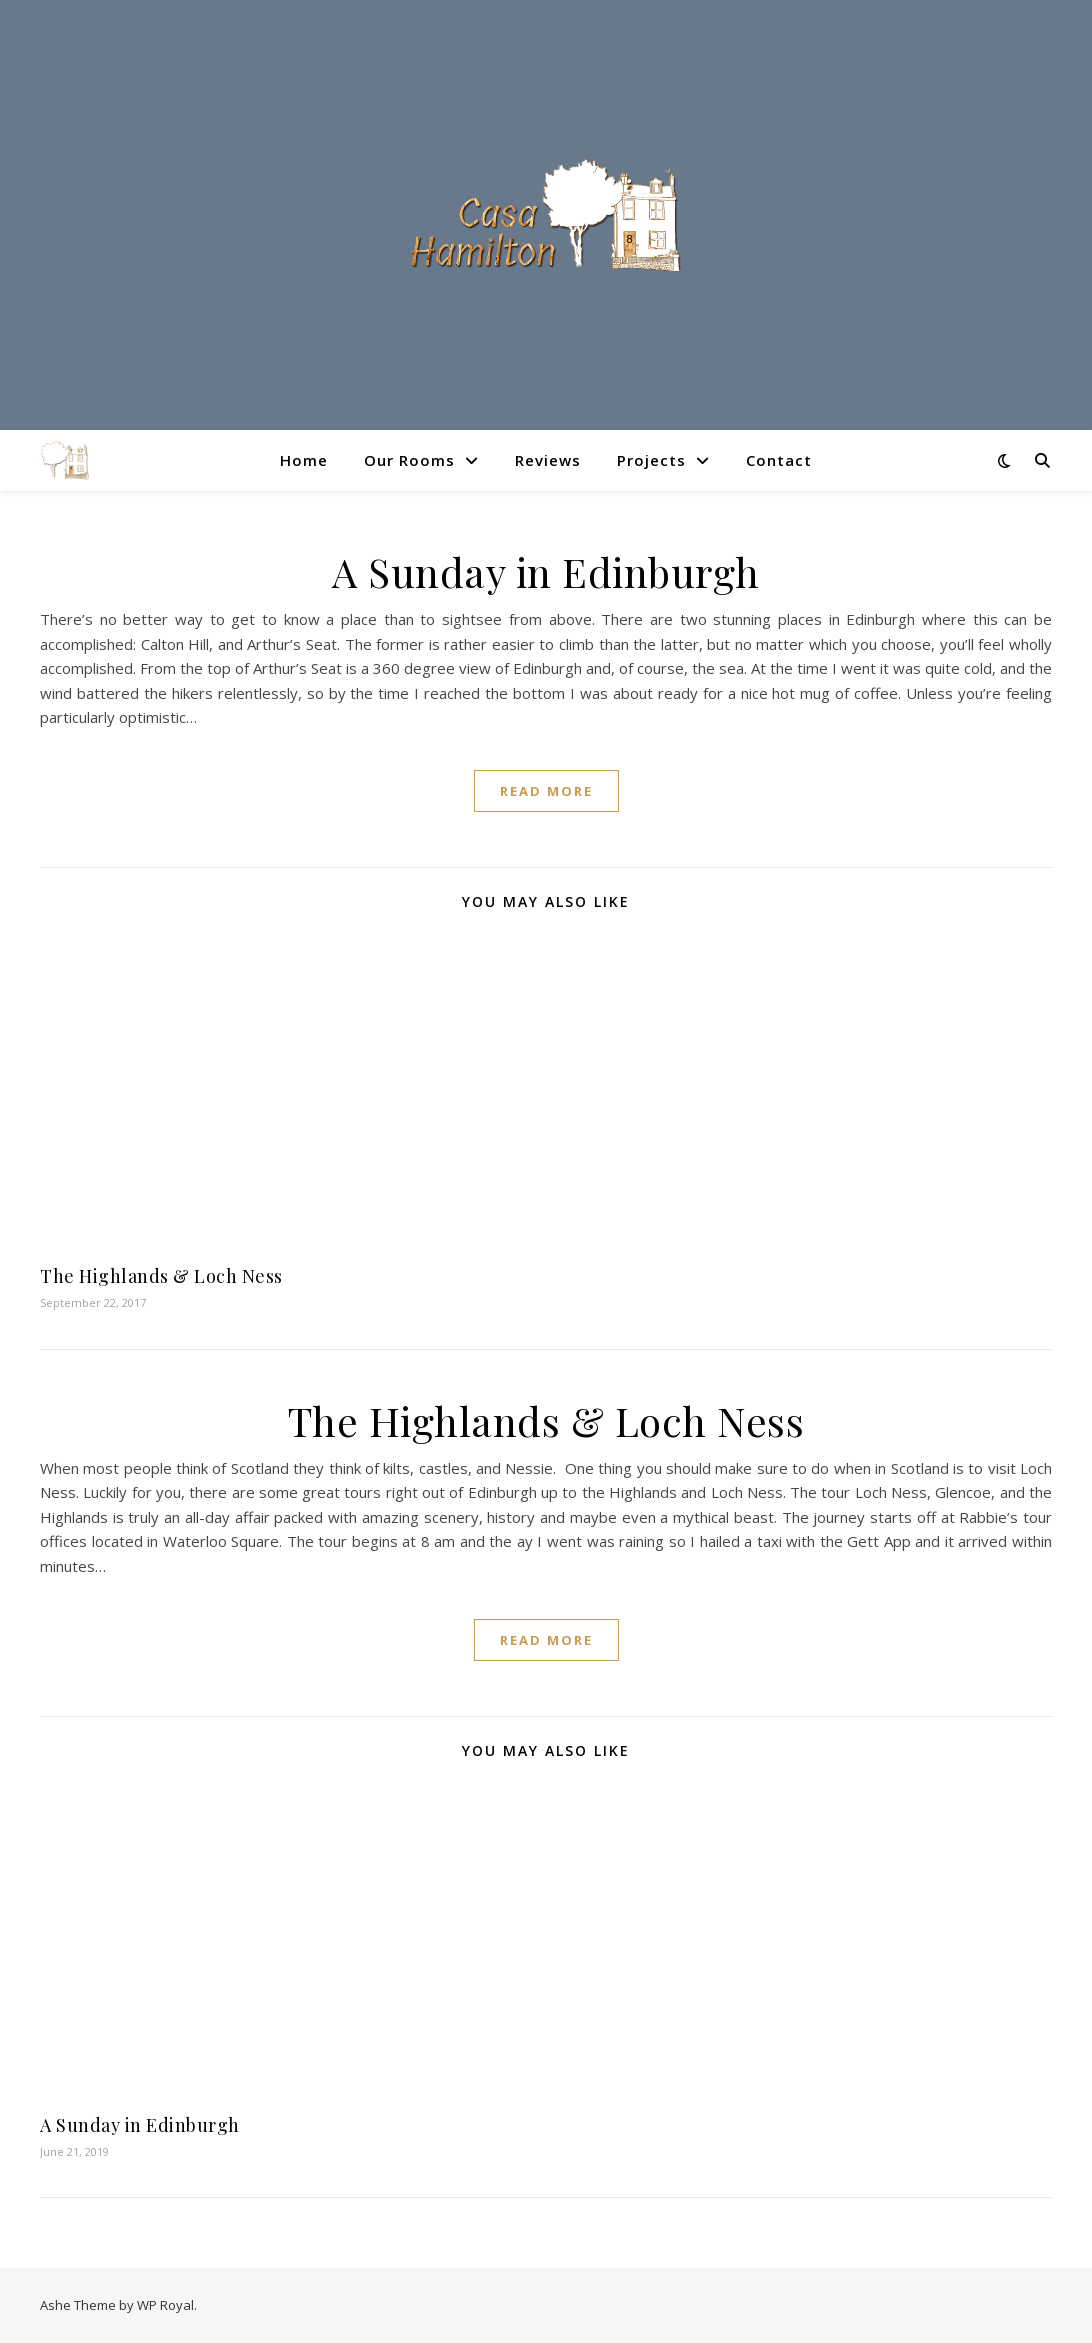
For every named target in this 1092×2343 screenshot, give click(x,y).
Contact (779, 460)
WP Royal (165, 2305)
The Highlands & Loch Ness (161, 1276)
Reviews (548, 460)
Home (304, 460)
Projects (651, 460)
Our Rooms (409, 460)
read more (546, 791)
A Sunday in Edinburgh (546, 571)
